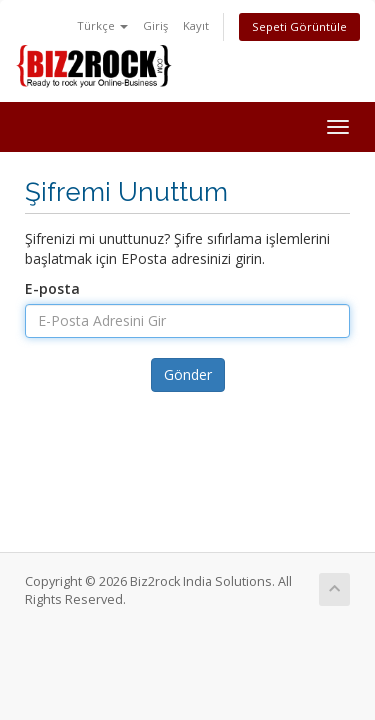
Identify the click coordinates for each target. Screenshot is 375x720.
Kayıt (196, 25)
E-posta (52, 288)
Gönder (188, 374)
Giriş (155, 25)
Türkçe (102, 25)
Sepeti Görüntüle (299, 26)
